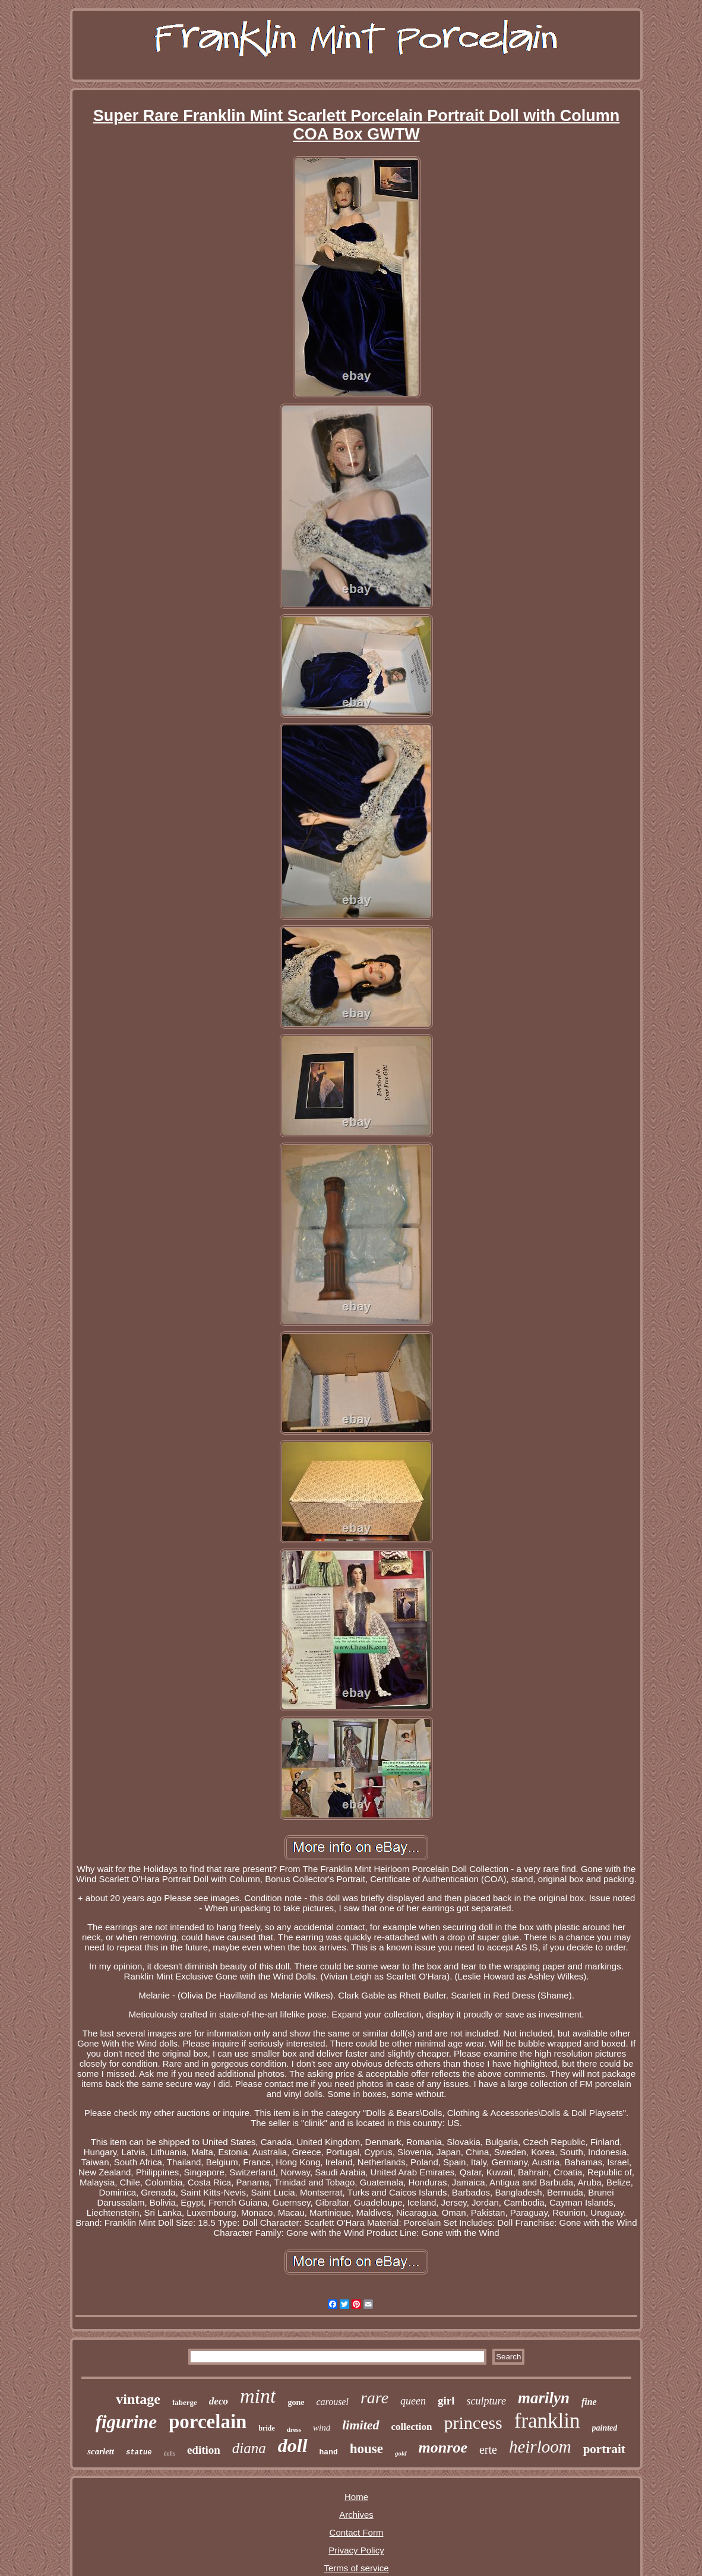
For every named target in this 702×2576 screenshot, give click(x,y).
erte (488, 2449)
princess (473, 2422)
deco (218, 2401)
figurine (126, 2422)
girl (446, 2400)
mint (258, 2396)
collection (411, 2426)
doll (293, 2445)
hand (329, 2452)
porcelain (207, 2421)
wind (321, 2427)
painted (605, 2427)
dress (294, 2429)
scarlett (100, 2451)
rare (374, 2397)
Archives (356, 2515)
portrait (604, 2449)
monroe (443, 2447)
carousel (332, 2402)
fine (589, 2402)
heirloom (540, 2446)
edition (203, 2450)
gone (295, 2402)
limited (360, 2425)
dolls (169, 2453)
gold (401, 2453)
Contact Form (357, 2532)
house (366, 2448)
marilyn (544, 2398)
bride (266, 2428)
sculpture (486, 2401)
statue (138, 2452)
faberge (184, 2402)
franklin (547, 2420)
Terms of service (356, 2568)
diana (249, 2448)
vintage (138, 2399)
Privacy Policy (356, 2550)
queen (413, 2401)
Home (356, 2497)
